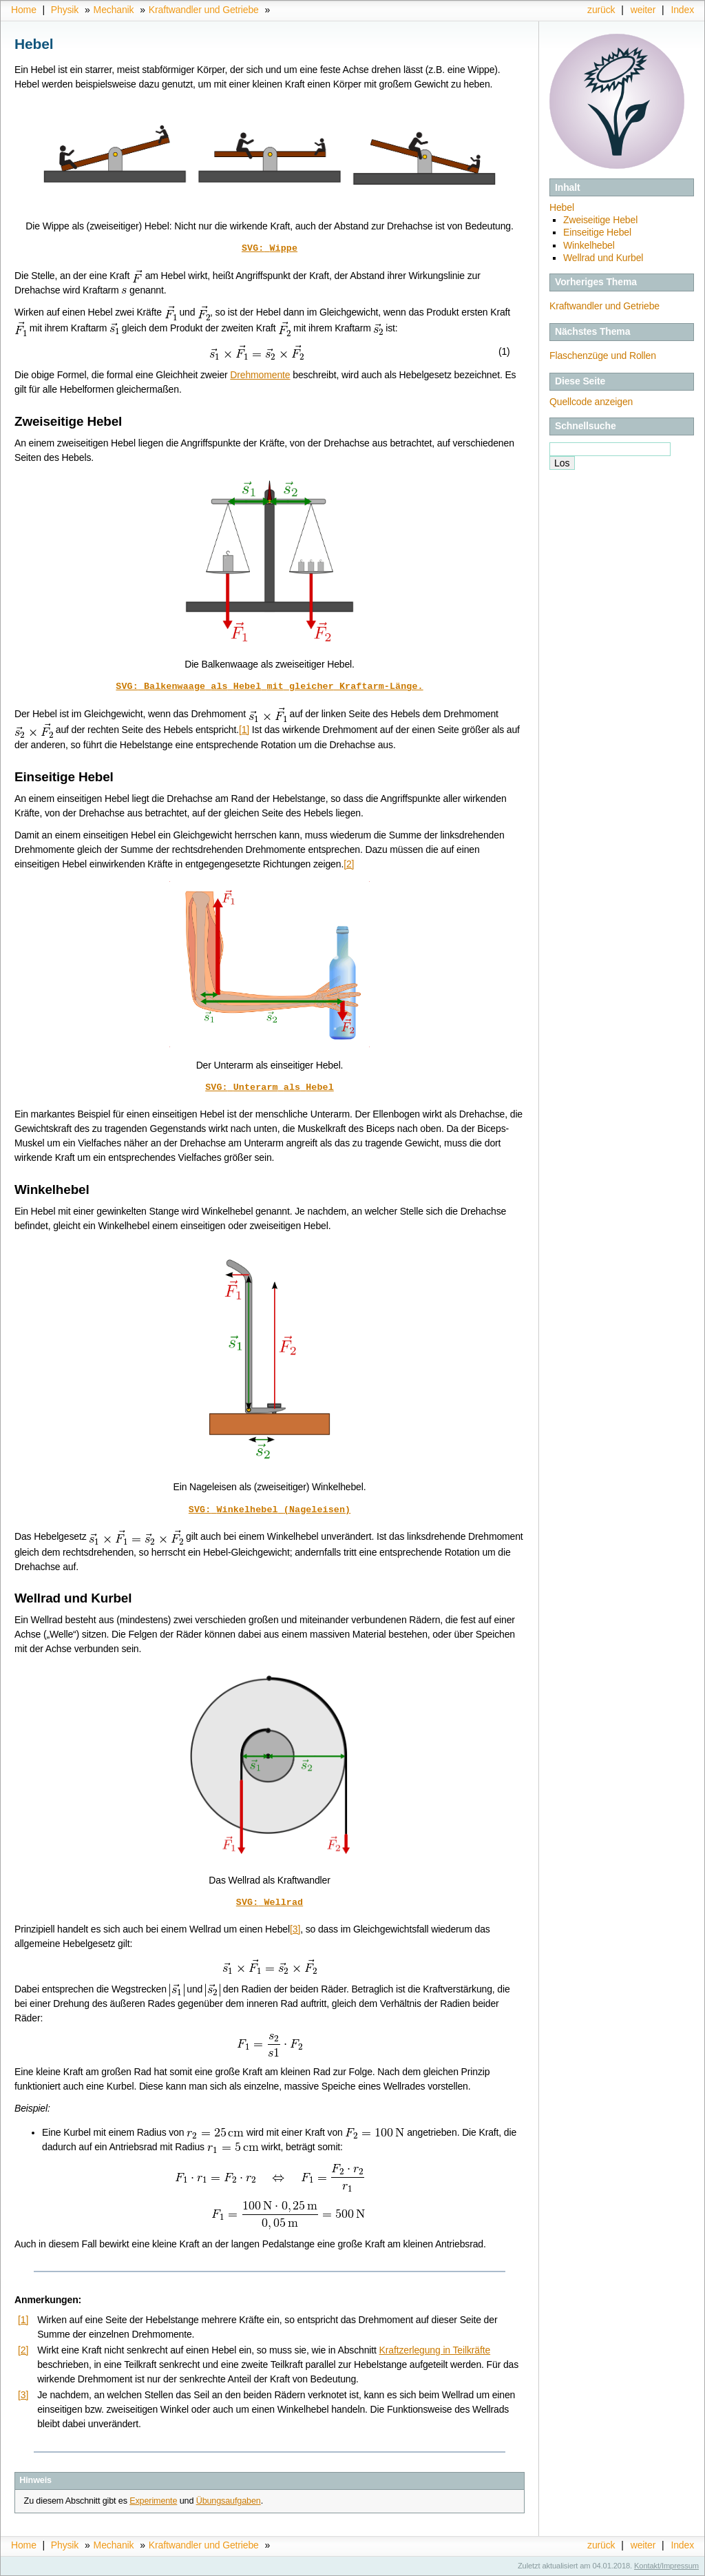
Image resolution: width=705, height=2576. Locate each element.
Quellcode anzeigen (591, 401)
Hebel (561, 207)
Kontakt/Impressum (666, 2566)
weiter (643, 9)
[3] (295, 1929)
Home (23, 9)
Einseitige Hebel (597, 232)
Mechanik (114, 9)
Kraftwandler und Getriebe (204, 9)
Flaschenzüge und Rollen (602, 355)
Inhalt (567, 187)
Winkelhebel (589, 245)
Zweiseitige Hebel (600, 219)
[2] (349, 863)
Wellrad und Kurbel (603, 257)
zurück (601, 9)
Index (682, 9)
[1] (244, 729)
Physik (64, 9)
